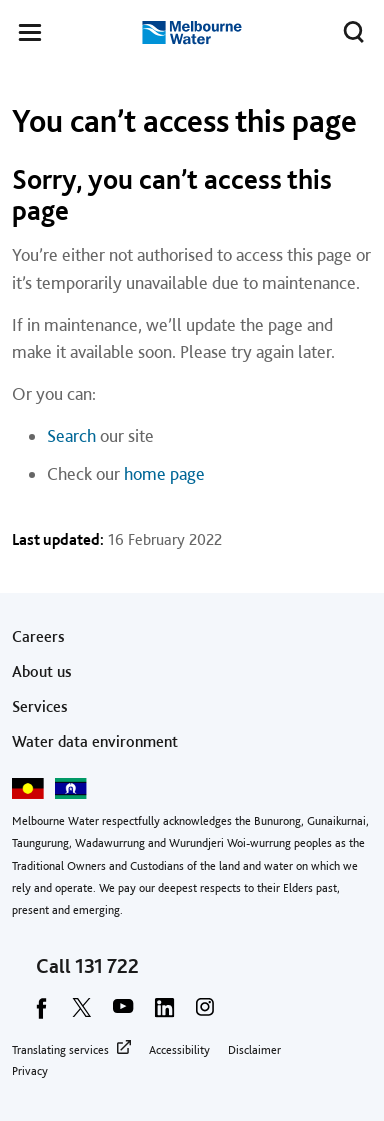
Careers (38, 636)
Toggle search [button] (348, 28)
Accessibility (179, 1050)
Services (40, 706)
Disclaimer (254, 1050)
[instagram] (205, 1014)
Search (71, 435)
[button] (30, 36)
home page (164, 473)
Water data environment (95, 741)
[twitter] (82, 1014)
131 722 (107, 966)
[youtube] (123, 1014)
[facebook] (41, 1014)
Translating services (60, 1050)
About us (42, 671)
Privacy (30, 1071)
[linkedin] (164, 1014)
